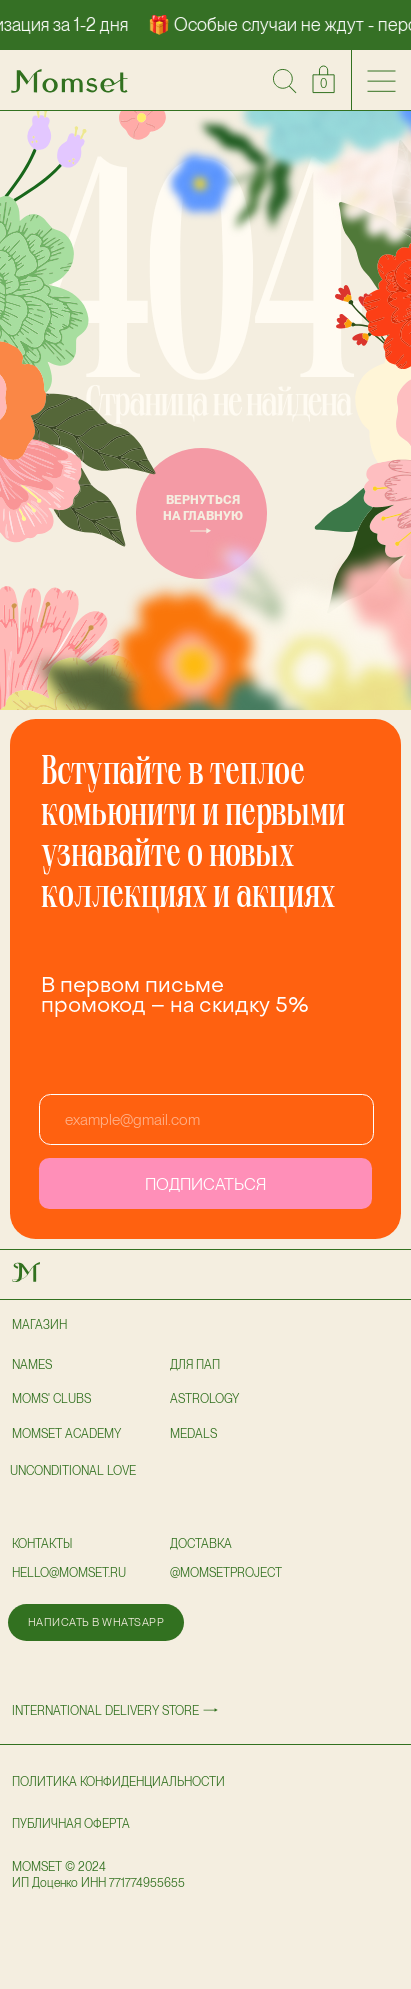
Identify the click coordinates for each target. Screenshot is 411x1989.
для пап (195, 1365)
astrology (204, 1399)
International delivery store (105, 1711)
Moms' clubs (51, 1399)
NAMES (32, 1365)
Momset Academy (66, 1434)
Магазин (39, 1325)
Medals (193, 1434)
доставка (201, 1544)
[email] (206, 1119)
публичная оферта (71, 1824)
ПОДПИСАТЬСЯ (205, 1184)
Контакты (42, 1544)
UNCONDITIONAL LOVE (73, 1471)
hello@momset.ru (69, 1573)
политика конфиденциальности (118, 1782)
